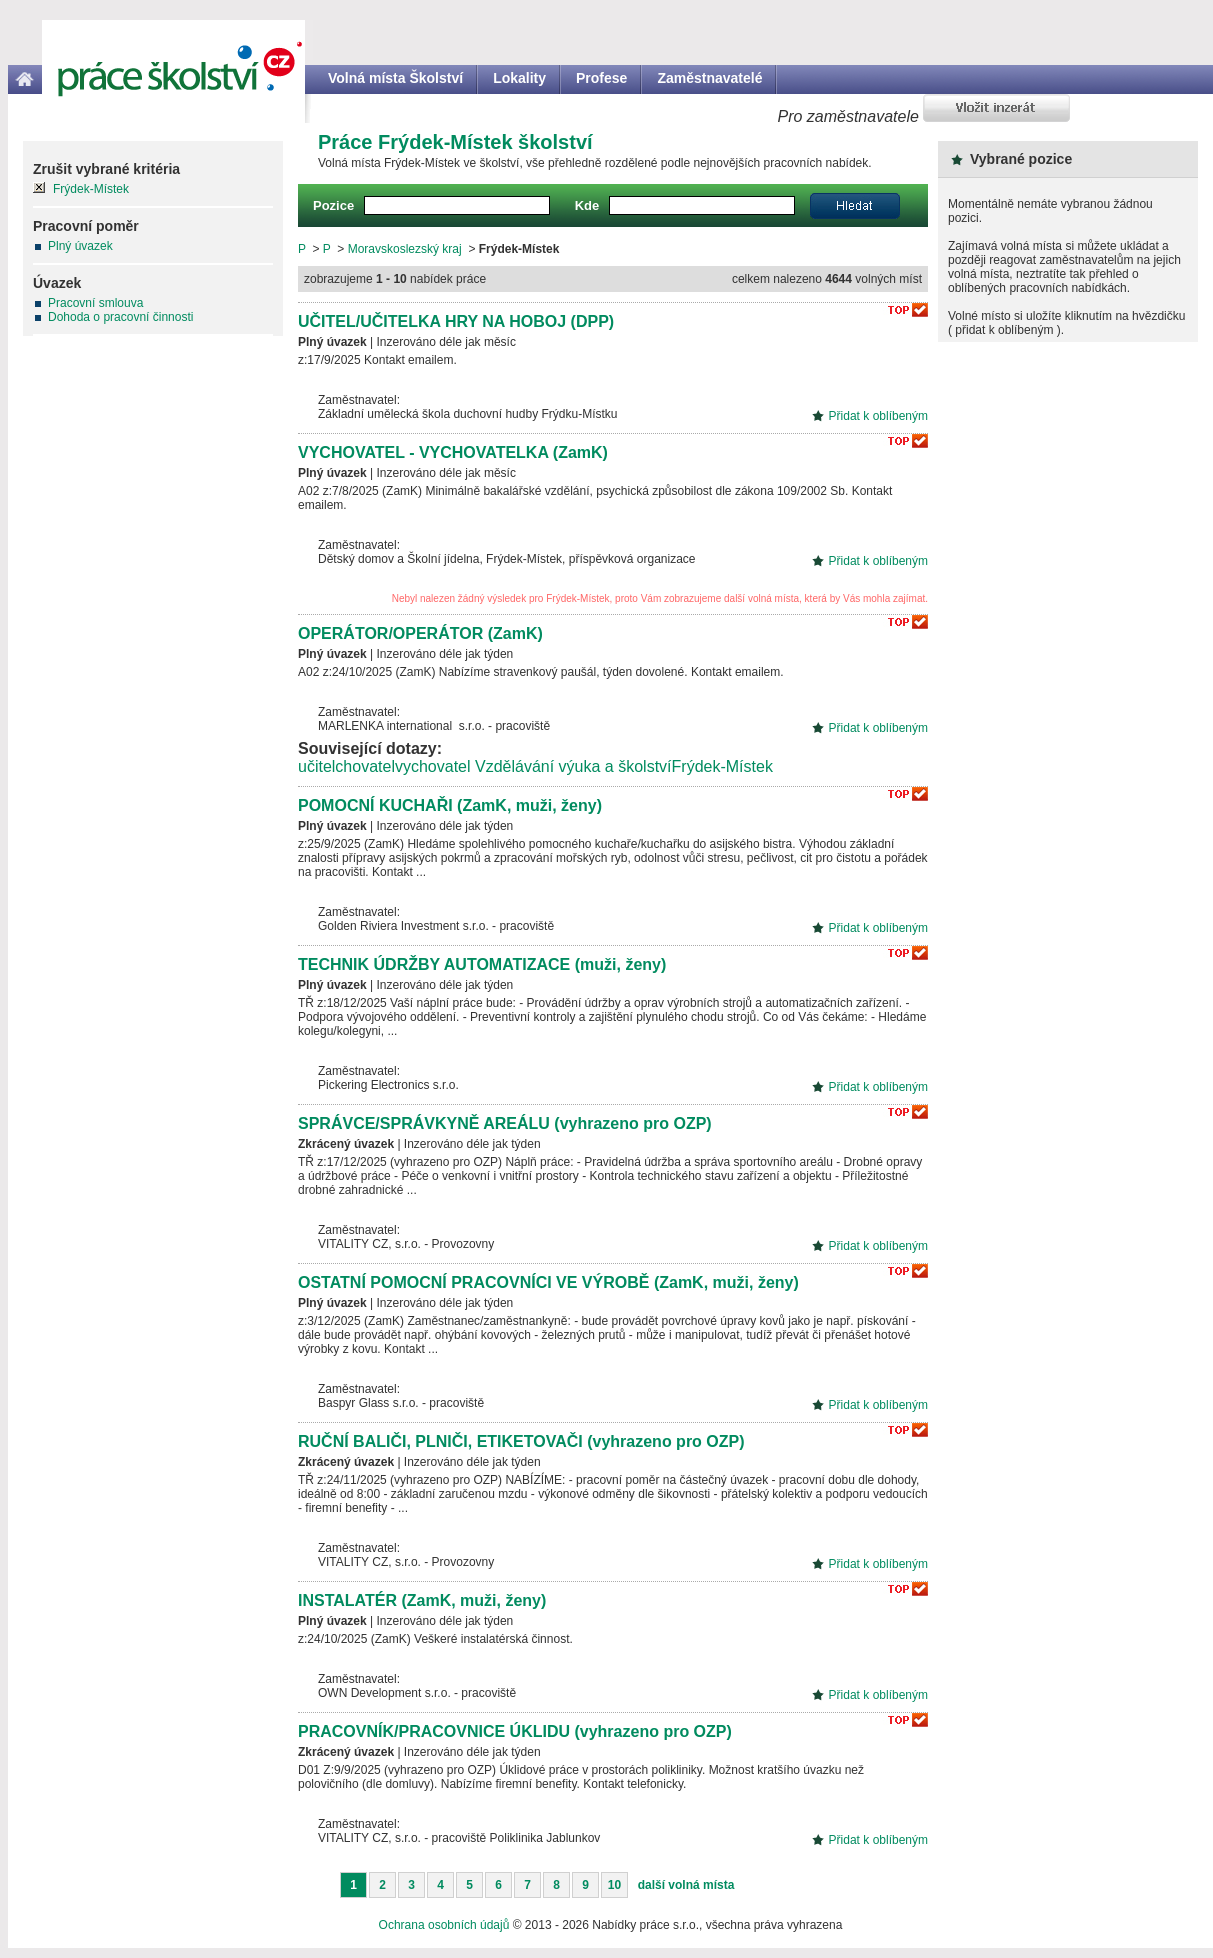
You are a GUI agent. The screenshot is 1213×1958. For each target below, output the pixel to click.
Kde (587, 205)
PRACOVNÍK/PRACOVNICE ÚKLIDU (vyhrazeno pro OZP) (515, 1731)
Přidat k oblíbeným (878, 416)
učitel (316, 766)
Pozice (333, 205)
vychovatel (433, 766)
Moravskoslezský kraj (405, 249)
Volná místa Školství (395, 78)
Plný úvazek (80, 246)
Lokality (519, 78)
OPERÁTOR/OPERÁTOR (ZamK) (420, 633)
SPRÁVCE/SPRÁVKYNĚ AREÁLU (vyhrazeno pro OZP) (505, 1123)
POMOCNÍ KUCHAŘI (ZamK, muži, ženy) (450, 805)
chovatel (365, 766)
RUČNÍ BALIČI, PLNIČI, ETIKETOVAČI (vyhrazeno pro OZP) (521, 1441)
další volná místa (686, 1885)
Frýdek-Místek (722, 766)
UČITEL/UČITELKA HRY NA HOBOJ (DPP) (456, 321)
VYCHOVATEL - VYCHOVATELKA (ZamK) (453, 452)
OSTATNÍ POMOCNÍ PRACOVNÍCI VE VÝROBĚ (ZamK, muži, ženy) (548, 1282)
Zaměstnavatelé (709, 78)
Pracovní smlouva (95, 303)
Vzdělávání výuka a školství (573, 766)
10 (614, 1885)
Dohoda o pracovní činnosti (120, 317)
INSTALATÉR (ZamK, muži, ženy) (422, 1600)
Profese (601, 78)
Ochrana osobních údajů (444, 1925)
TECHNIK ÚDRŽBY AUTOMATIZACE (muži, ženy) (482, 964)
